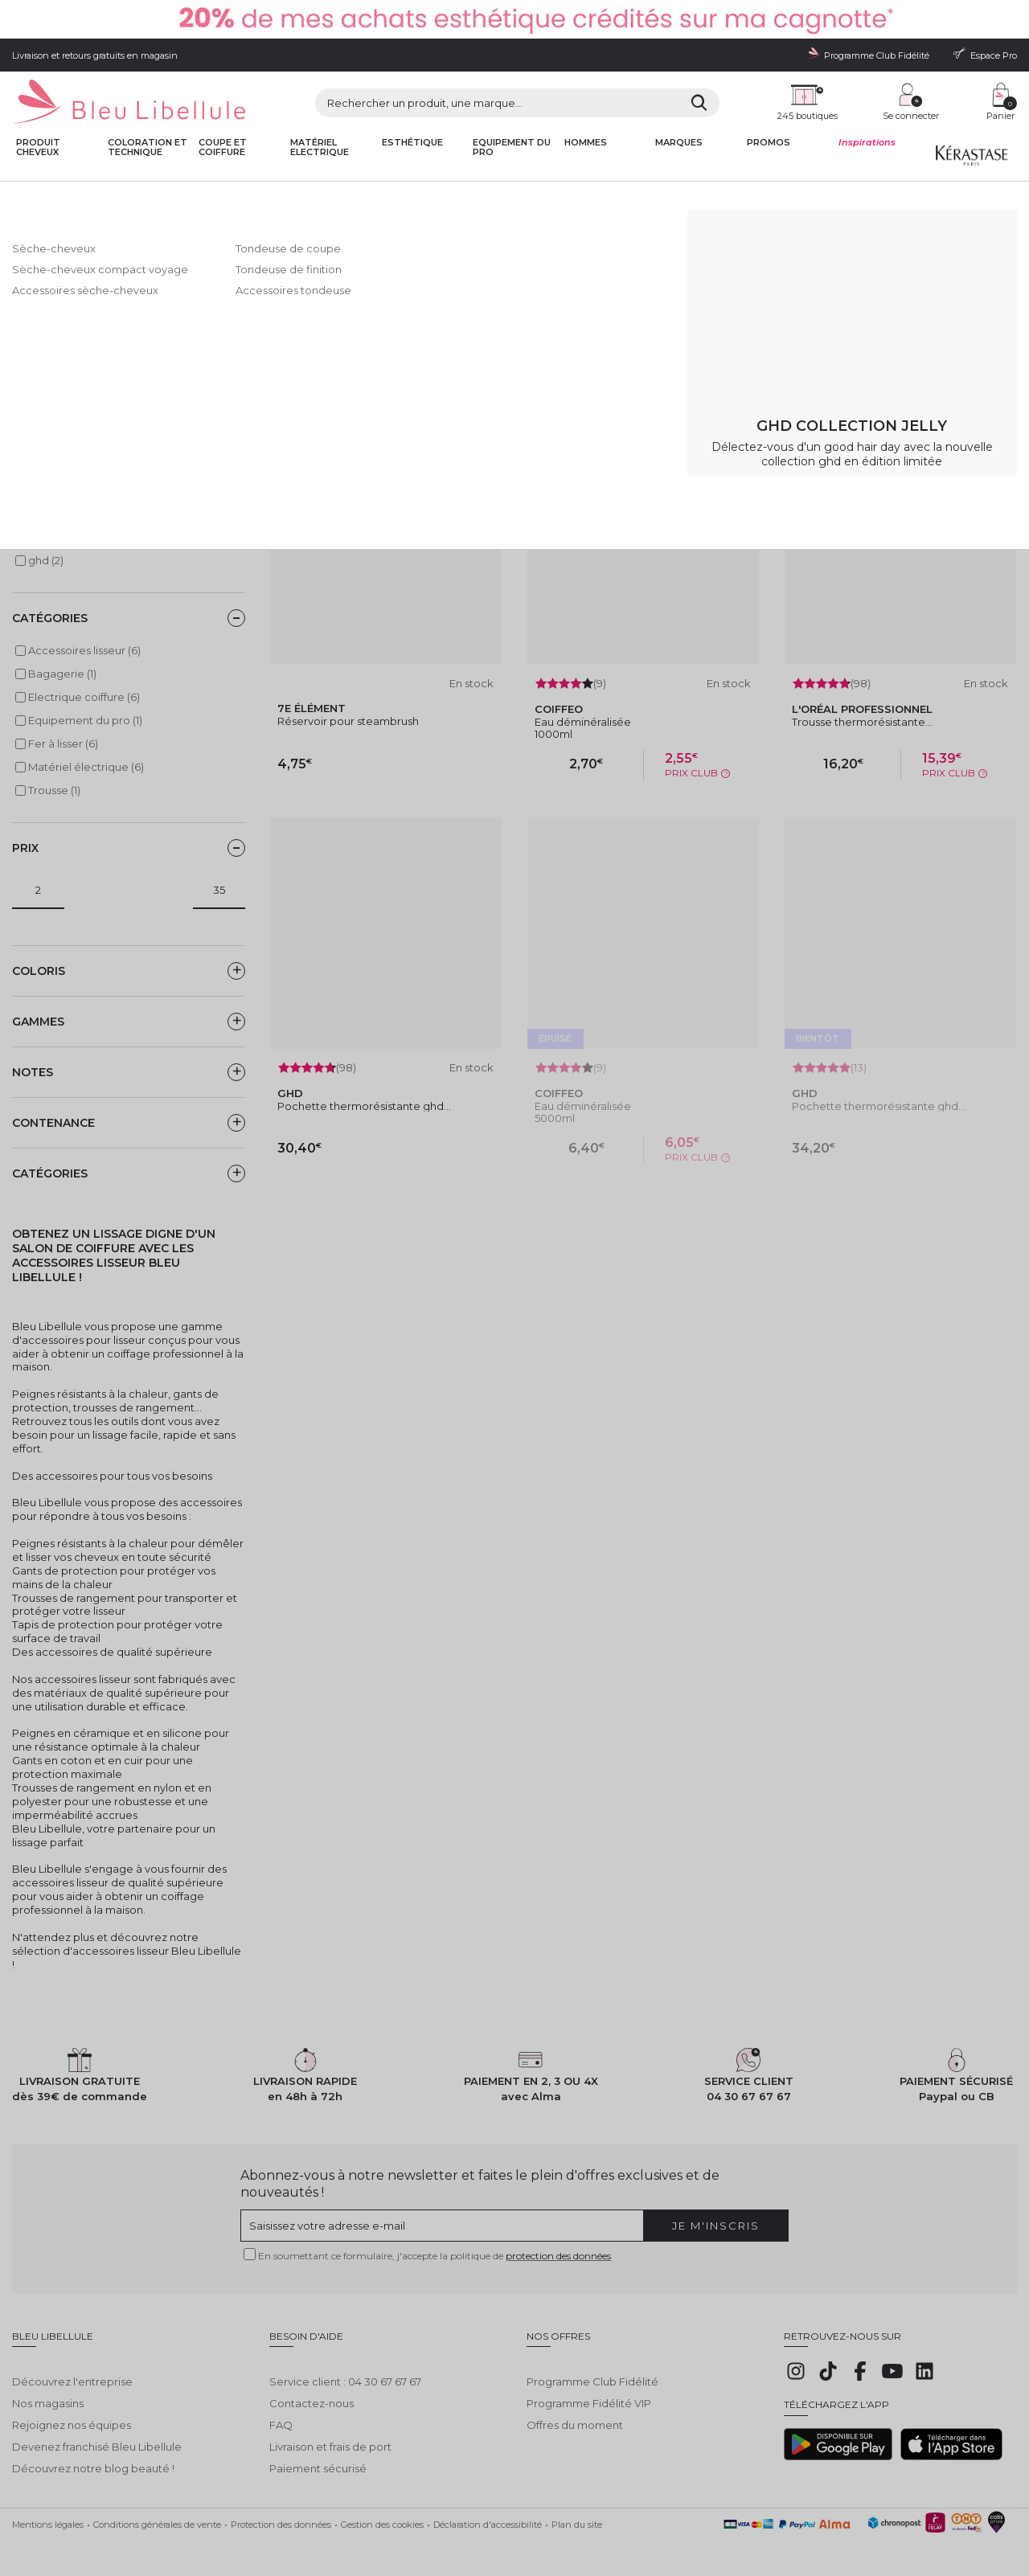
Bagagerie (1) (62, 673)
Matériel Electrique (319, 147)
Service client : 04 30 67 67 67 (345, 2369)
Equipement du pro (512, 147)
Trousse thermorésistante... (862, 721)
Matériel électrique (175, 195)
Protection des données (281, 2512)
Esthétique (412, 142)
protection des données (558, 2256)
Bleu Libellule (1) (69, 513)
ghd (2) (46, 560)
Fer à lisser (329, 195)
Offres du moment (575, 2412)
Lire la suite (41, 348)
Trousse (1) (54, 790)
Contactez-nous (311, 2391)
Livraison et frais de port (330, 2434)
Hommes (585, 142)
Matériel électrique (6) (86, 766)
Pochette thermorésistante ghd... (364, 1106)
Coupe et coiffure (223, 147)
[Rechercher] (699, 102)
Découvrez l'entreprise (72, 2369)
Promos (768, 142)
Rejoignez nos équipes (71, 2412)
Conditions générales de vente (157, 2512)
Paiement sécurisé (318, 2456)
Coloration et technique (147, 147)
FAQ (281, 2412)
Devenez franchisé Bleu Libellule (97, 2434)
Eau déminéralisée (583, 721)
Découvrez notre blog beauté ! (93, 2456)
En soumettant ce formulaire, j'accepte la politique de (434, 2256)
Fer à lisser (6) (63, 743)
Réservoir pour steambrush (348, 721)
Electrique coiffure (260, 195)
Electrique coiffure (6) (84, 696)
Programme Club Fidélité (592, 2369)
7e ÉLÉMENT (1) (65, 490)
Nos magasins (48, 2391)
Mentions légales (48, 2512)
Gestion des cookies (382, 2512)
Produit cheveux (38, 147)
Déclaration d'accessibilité (487, 2512)
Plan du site (576, 2512)
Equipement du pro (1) (85, 720)
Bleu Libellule (99, 195)
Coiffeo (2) (54, 536)
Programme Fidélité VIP (589, 2391)
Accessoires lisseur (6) (84, 650)
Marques (679, 142)
